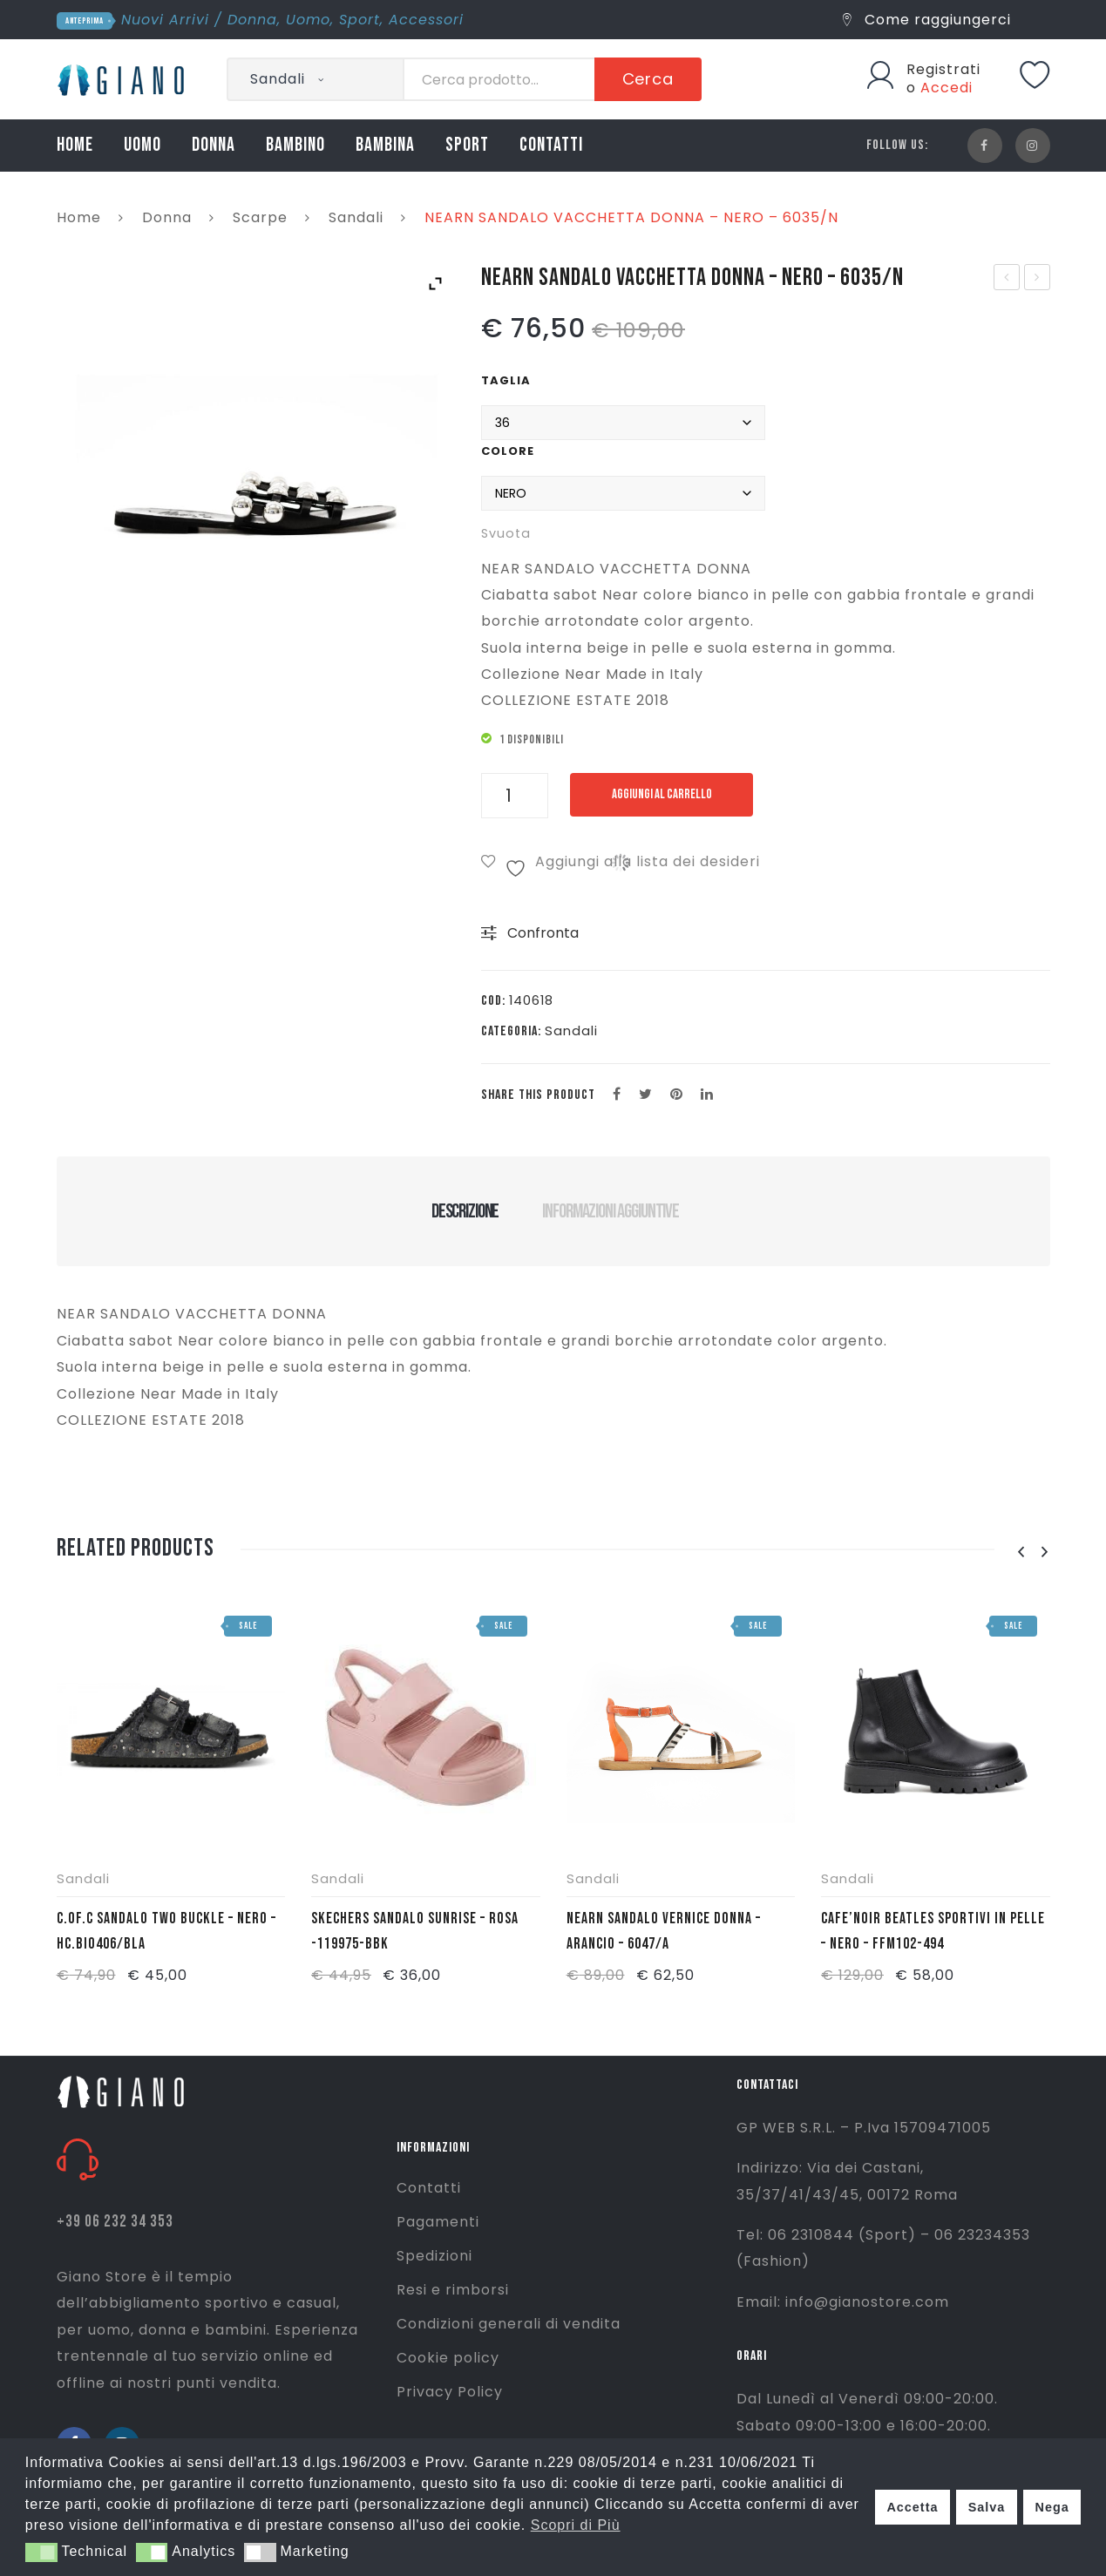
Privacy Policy (450, 2392)
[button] (41, 2552)
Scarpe (260, 217)
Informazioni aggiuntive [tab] (610, 1211)
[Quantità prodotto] (514, 795)
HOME (75, 145)
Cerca (648, 79)
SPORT (467, 145)
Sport (359, 20)
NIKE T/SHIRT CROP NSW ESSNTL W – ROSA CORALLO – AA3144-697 (1007, 279)
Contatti (429, 2188)
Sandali (356, 217)
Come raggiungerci (927, 19)
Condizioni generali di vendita (509, 2324)
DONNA (213, 145)
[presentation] (1021, 1552)
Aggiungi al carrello (662, 794)
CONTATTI (551, 145)
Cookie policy (448, 2358)
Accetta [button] (912, 2507)
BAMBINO (295, 145)
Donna (252, 20)
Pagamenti (438, 2222)
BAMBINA (385, 145)
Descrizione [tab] (465, 1211)
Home (79, 217)
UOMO (142, 145)
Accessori (426, 20)
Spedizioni (434, 2256)
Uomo (308, 20)
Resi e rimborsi (453, 2290)
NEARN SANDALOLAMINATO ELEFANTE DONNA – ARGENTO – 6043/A (1037, 279)
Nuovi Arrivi (165, 20)
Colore (507, 451)
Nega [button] (1052, 2507)
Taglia (506, 380)
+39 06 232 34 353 (115, 2222)
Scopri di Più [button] (576, 2525)
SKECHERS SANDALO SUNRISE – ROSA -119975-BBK (415, 1931)
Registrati (943, 69)
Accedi (946, 88)
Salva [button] (987, 2507)
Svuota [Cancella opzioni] (506, 533)
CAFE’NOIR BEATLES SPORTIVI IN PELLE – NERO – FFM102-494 (933, 1931)
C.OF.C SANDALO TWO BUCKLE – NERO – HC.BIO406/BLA (166, 1931)
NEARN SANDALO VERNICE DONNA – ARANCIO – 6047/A (664, 1931)
